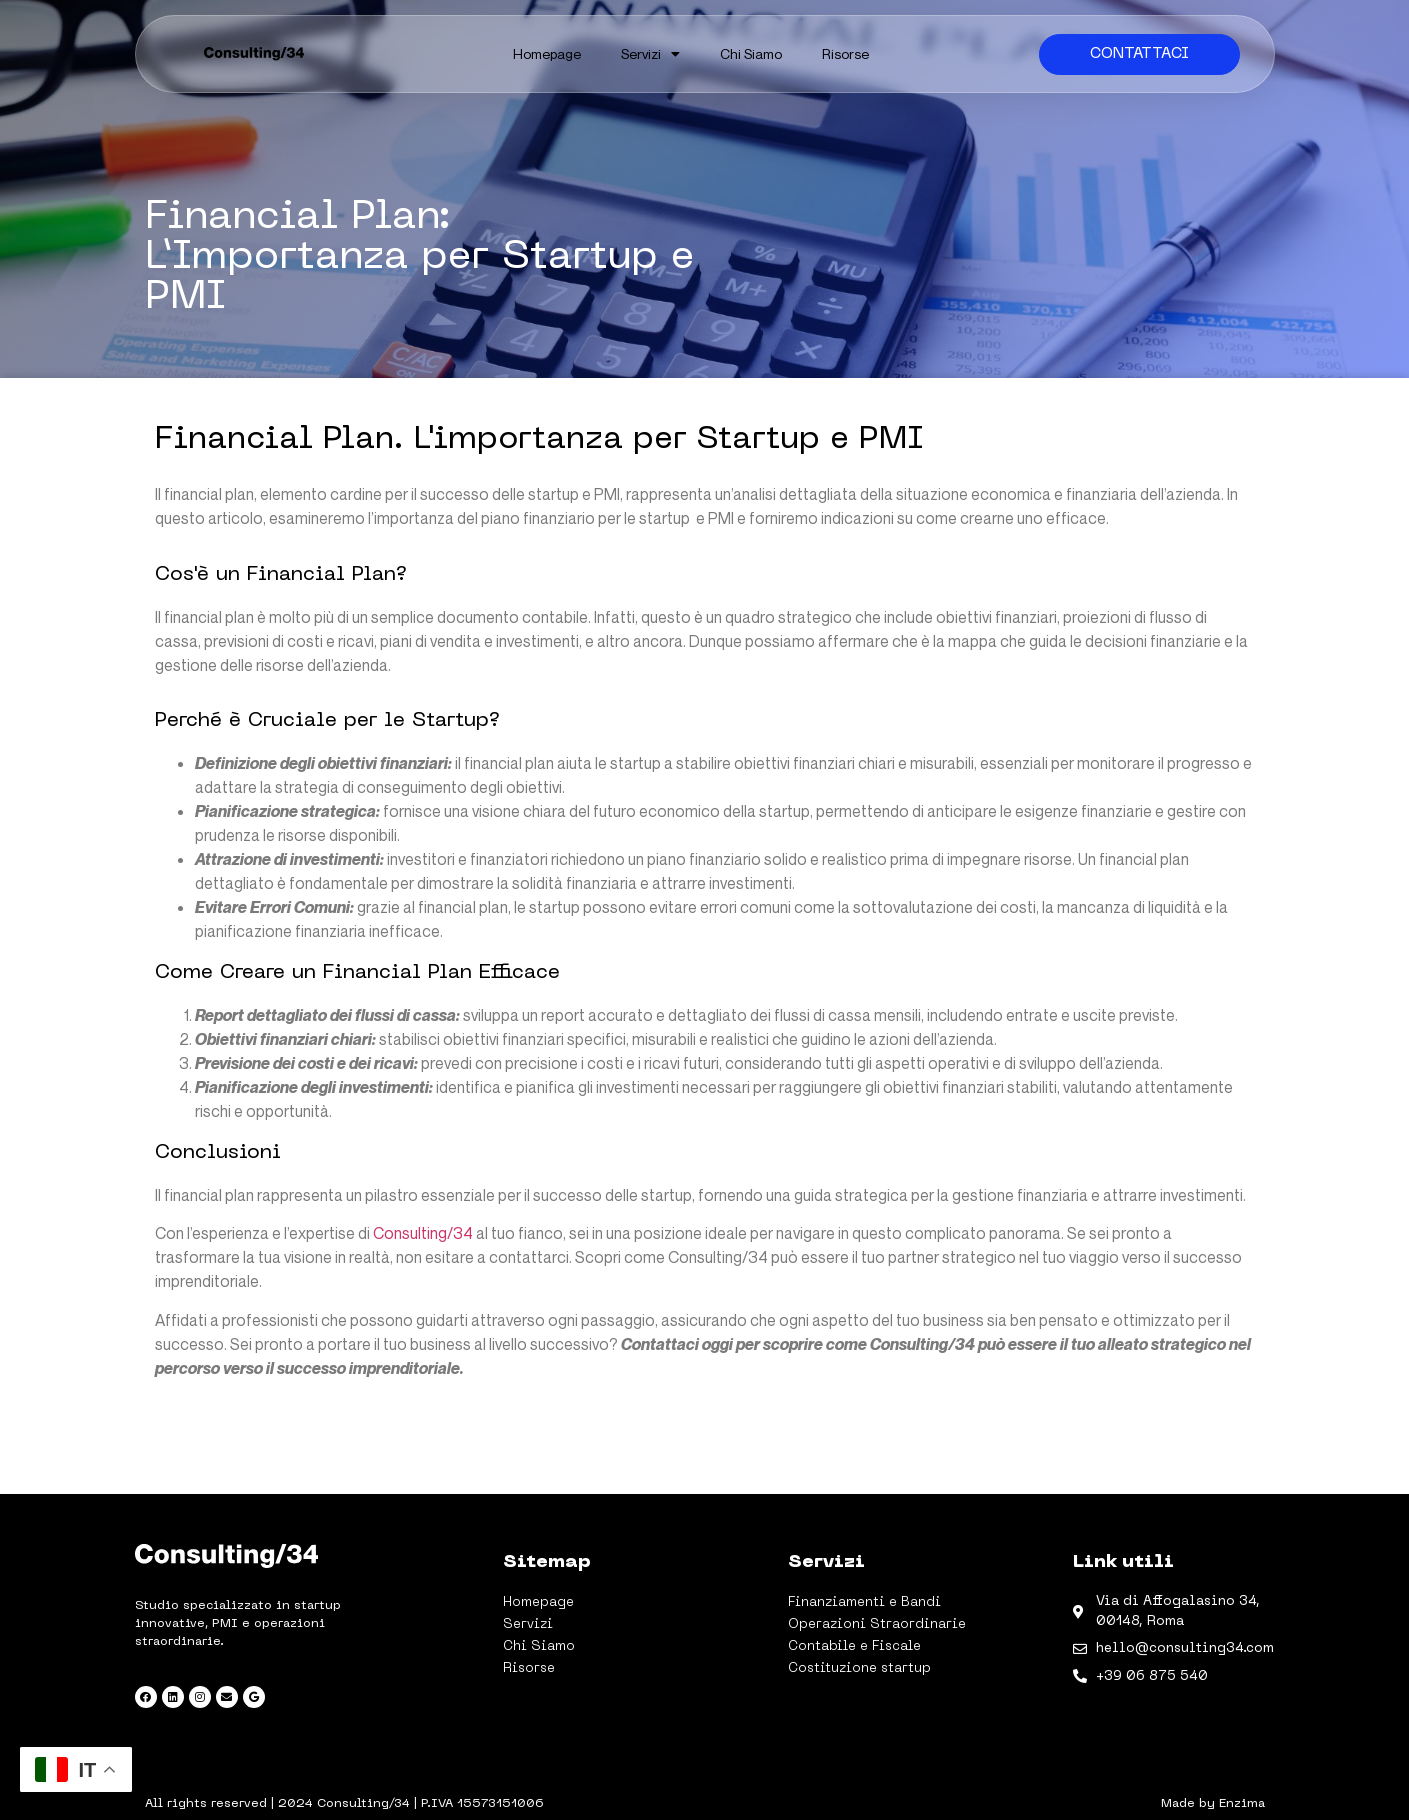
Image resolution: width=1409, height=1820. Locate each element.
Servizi (650, 54)
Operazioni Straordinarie (877, 1624)
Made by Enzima (1213, 1804)
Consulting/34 (423, 1233)
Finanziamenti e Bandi (864, 1602)
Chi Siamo (751, 53)
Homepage (547, 53)
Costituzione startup (859, 1668)
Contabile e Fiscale (854, 1646)
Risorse (845, 53)
